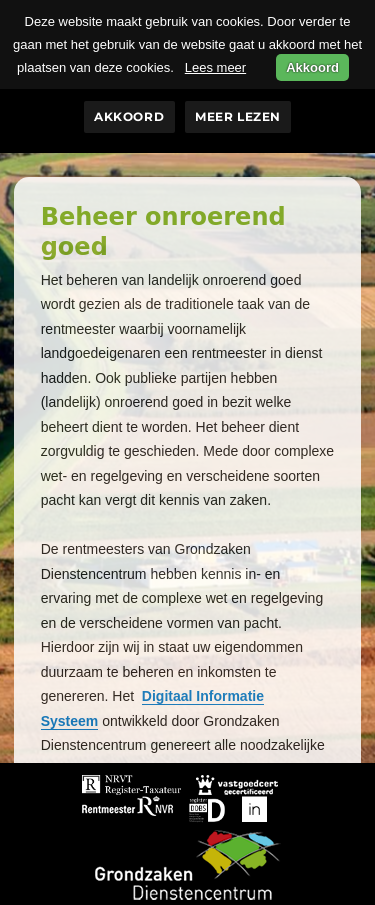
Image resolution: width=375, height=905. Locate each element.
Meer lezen (238, 116)
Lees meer (215, 67)
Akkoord (129, 116)
